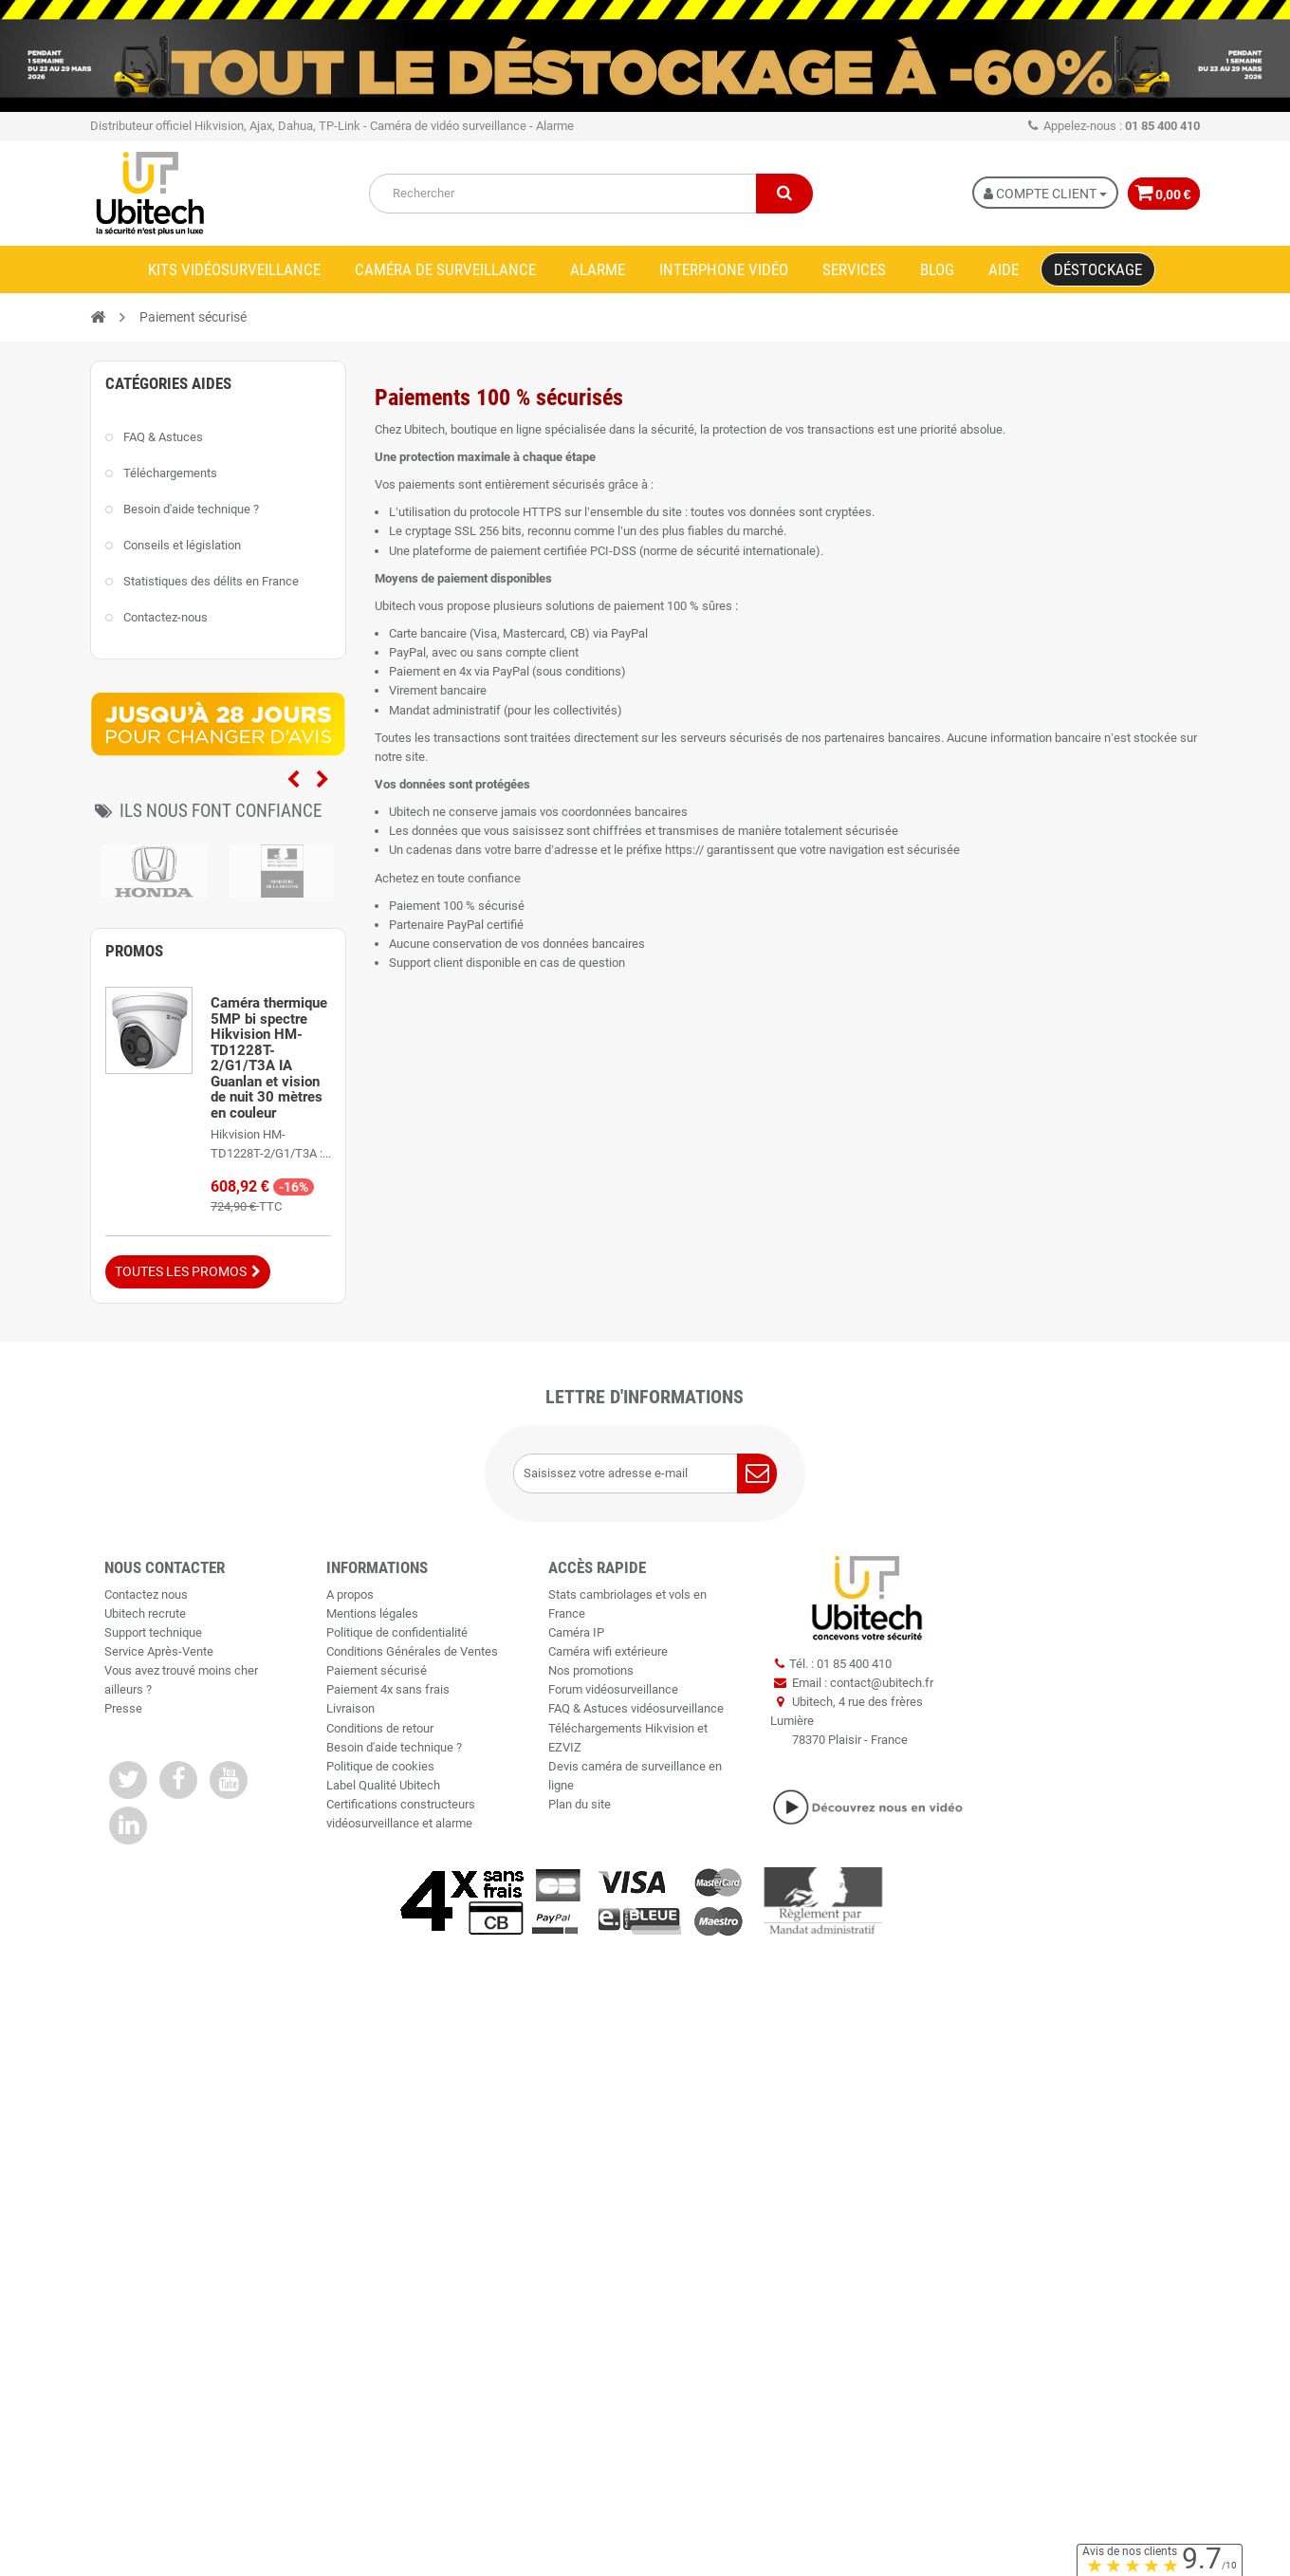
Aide (1003, 269)
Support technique (153, 1632)
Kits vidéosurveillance (234, 269)
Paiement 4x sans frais (388, 1689)
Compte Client (1036, 193)
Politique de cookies (380, 1766)
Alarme (597, 269)
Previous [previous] (293, 780)
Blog (937, 269)
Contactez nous (146, 1594)
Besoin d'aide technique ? (191, 509)
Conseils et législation (182, 545)
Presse (123, 1708)
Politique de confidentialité (397, 1632)
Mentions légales (372, 1613)
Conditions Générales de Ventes (412, 1651)
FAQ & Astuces (163, 437)
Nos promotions (591, 1670)
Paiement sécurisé (376, 1670)
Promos (134, 950)
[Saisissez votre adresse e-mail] (645, 1473)
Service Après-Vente (158, 1651)
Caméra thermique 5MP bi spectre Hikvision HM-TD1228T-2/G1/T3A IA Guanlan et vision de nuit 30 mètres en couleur (269, 1058)
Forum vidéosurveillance (613, 1689)
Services (854, 269)
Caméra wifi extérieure (608, 1651)
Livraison (350, 1708)
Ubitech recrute (145, 1613)
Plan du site (579, 1804)
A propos (350, 1594)
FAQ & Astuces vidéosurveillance (636, 1708)
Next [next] (322, 780)
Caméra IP (576, 1632)
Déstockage (1098, 269)
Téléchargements (170, 473)
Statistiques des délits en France (211, 581)
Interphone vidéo (723, 269)
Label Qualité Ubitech (383, 1785)
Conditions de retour (379, 1728)
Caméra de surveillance (445, 269)
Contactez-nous (165, 617)
